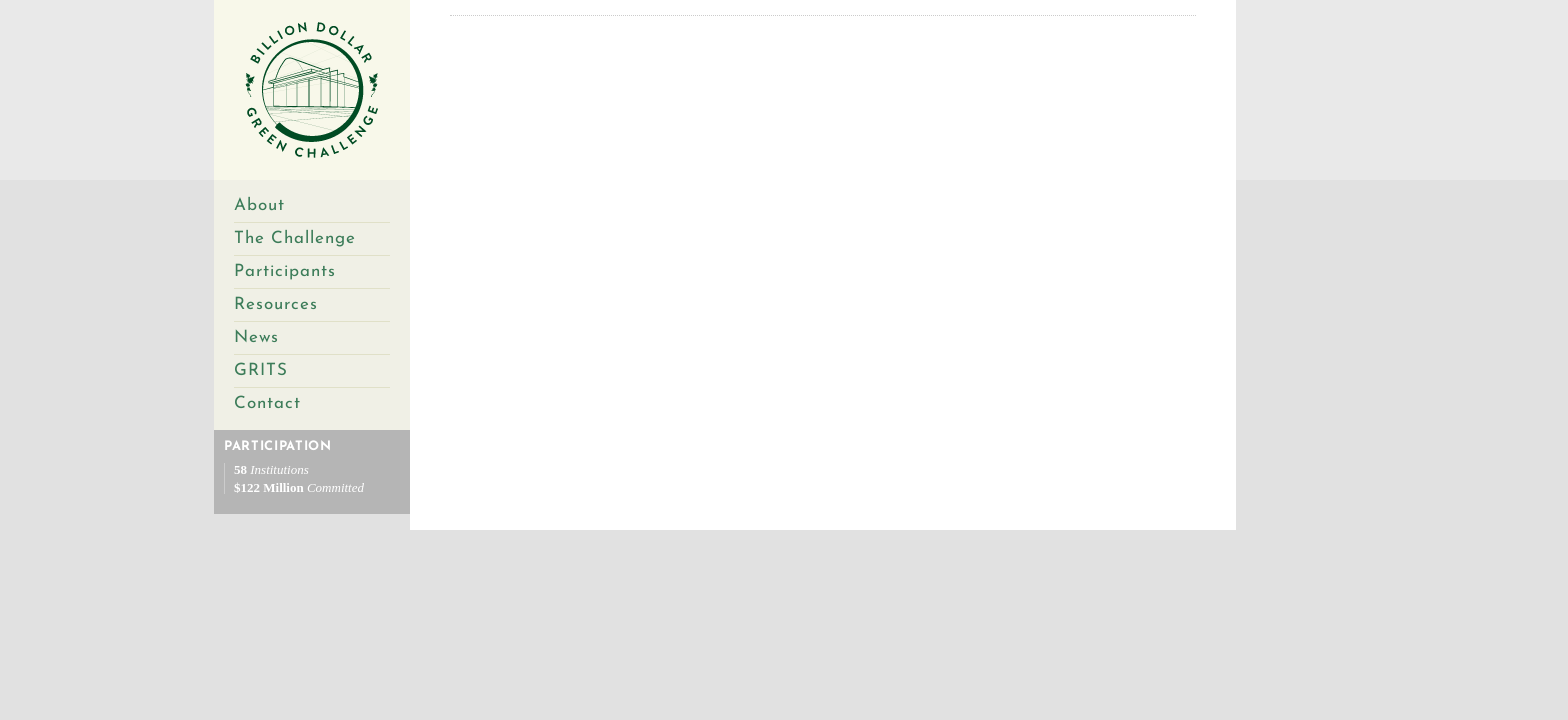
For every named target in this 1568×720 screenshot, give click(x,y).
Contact (267, 403)
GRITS (261, 370)
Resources (276, 304)
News (256, 337)
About (259, 205)
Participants (285, 271)
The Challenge (295, 238)
